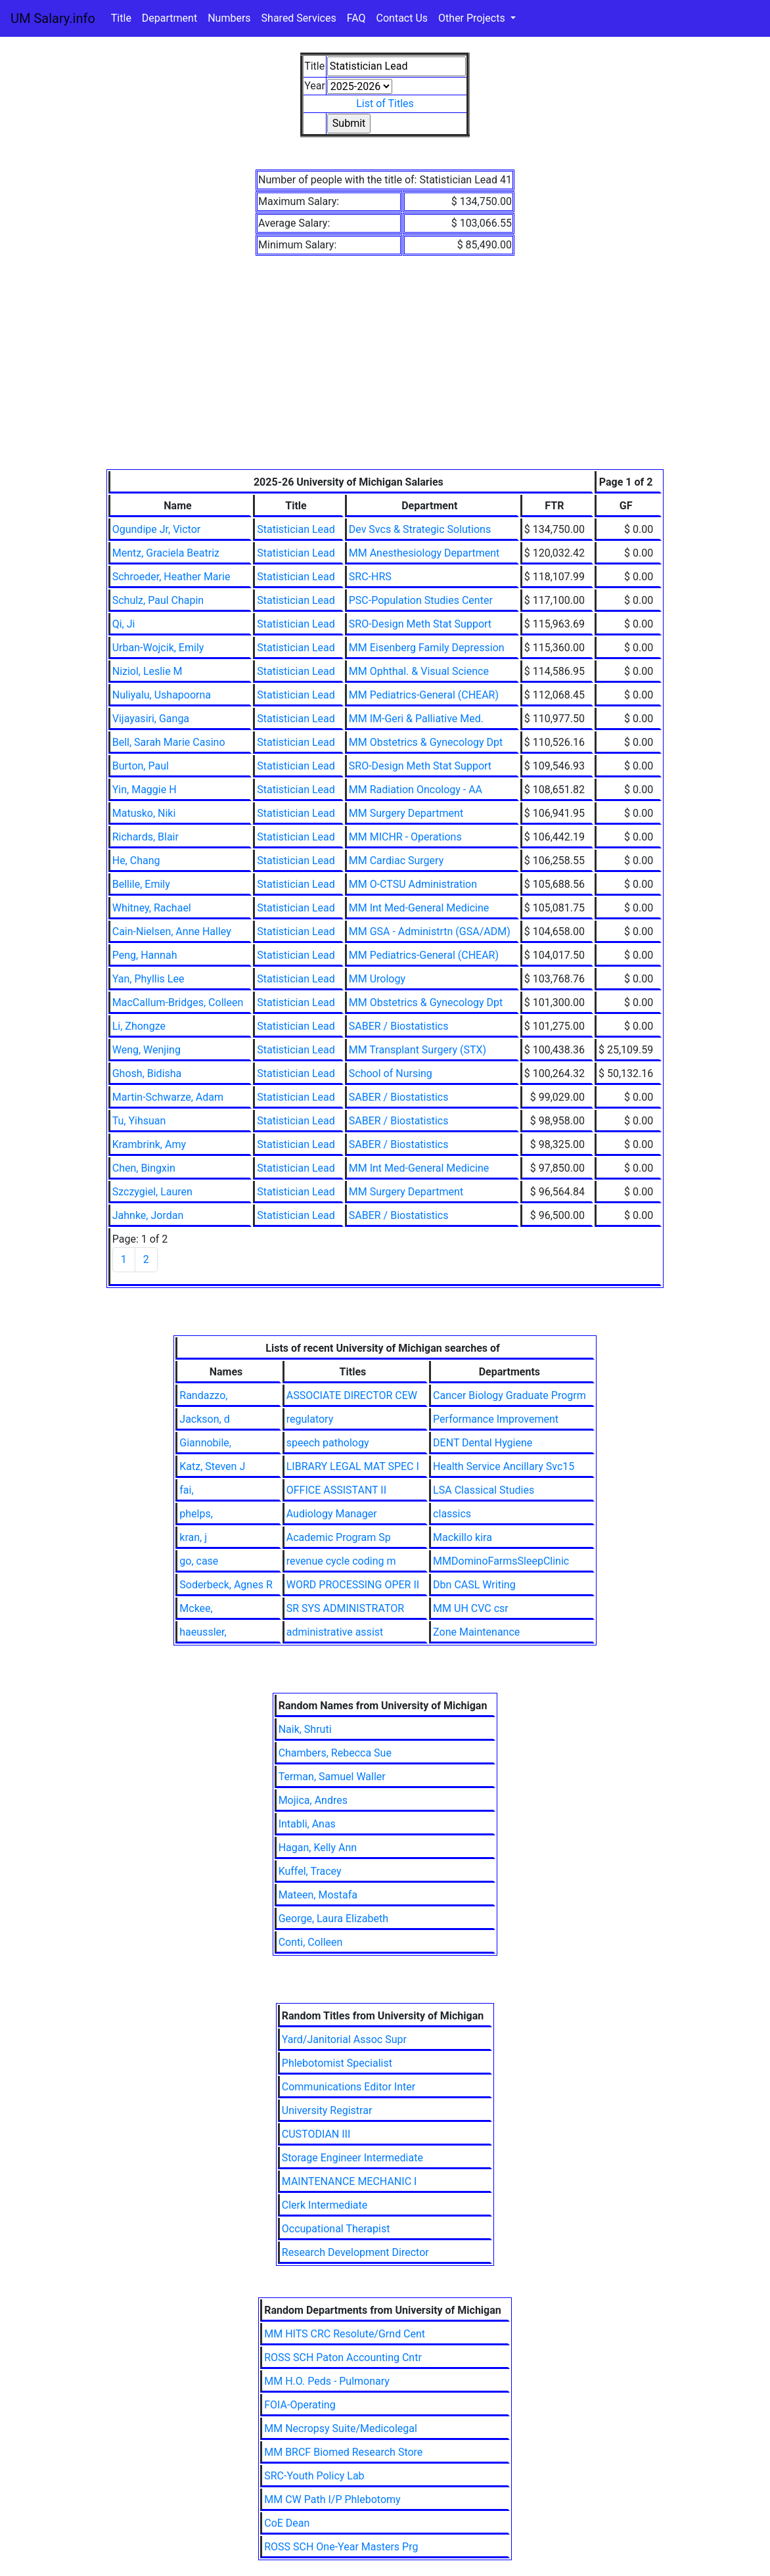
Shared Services (298, 18)
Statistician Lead (296, 529)
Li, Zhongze (139, 1026)
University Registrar (327, 2110)
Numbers (229, 18)
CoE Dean (286, 2523)
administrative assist (335, 1632)
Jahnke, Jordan (148, 1215)
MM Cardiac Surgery (396, 860)
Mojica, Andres (313, 1800)
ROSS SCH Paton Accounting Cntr (343, 2357)
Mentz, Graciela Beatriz (165, 553)
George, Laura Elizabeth (333, 1918)
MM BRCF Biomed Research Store (343, 2452)
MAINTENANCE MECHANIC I (349, 2181)
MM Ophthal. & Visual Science (419, 671)
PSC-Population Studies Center (421, 600)
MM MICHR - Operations (405, 837)
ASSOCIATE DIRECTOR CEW (351, 1395)
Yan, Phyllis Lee (148, 979)
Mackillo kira (462, 1537)
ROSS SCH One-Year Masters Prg (341, 2547)
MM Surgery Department (406, 813)
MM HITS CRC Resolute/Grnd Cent (344, 2334)
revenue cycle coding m (341, 1561)
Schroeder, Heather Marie (171, 576)
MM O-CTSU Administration (413, 884)
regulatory (310, 1419)
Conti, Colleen (311, 1942)
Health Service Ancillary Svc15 (503, 1466)
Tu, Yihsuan (139, 1121)
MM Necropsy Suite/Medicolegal (340, 2428)
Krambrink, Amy (149, 1144)
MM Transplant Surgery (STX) (417, 1050)
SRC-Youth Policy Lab (314, 2476)
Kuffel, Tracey (310, 1871)
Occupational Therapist (336, 2228)
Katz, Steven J (212, 1466)
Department (169, 18)
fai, (186, 1490)
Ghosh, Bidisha (147, 1073)
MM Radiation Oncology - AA (415, 789)
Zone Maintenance (476, 1632)
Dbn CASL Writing (474, 1584)
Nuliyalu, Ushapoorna (161, 695)
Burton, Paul (140, 766)
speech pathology (327, 1443)
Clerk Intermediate (324, 2205)
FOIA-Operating (299, 2405)
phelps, (196, 1513)
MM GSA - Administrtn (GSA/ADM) (429, 931)
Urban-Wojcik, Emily (158, 647)
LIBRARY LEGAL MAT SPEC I (352, 1466)
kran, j (193, 1537)
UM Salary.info (53, 18)
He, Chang (136, 860)
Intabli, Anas (307, 1824)
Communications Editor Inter (348, 2087)
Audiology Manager (331, 1513)
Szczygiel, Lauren (152, 1191)
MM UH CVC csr (471, 1608)
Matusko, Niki (144, 813)
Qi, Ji (123, 624)
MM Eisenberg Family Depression (427, 647)
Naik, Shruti (305, 1729)
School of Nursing (390, 1073)
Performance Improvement (495, 1419)
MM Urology (377, 979)
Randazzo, (203, 1395)
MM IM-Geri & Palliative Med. (416, 718)
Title (121, 18)
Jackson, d (204, 1419)
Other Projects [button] (473, 18)
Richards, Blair (145, 837)
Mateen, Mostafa (318, 1895)
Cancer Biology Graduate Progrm (509, 1395)
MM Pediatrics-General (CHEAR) (424, 695)
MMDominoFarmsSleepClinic (501, 1561)
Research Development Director (355, 2252)
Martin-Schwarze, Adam (167, 1097)
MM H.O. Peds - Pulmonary (327, 2381)
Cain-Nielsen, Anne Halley (171, 931)
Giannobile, (205, 1443)
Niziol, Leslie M (147, 671)
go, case (198, 1561)
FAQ (356, 18)
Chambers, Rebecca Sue (335, 1753)
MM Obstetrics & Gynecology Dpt (426, 742)
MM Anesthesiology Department (424, 553)
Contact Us (402, 18)
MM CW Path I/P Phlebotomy (332, 2499)
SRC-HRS (370, 576)
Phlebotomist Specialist (337, 2063)
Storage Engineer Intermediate (352, 2157)
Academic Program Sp (338, 1537)
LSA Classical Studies (483, 1490)
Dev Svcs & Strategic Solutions (420, 529)
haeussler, (202, 1632)
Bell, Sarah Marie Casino (168, 742)
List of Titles (385, 103)
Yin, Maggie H (144, 789)
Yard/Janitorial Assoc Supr (344, 2039)
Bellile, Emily (141, 884)
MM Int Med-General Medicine (419, 908)
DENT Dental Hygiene (482, 1443)
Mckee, (195, 1608)
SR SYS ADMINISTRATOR (345, 1608)
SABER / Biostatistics (399, 1026)
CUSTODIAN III (316, 2134)
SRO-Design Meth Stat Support (420, 624)
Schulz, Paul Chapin (158, 600)
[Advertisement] (385, 371)
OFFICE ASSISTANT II (336, 1490)
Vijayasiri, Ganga (150, 718)
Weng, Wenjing (146, 1050)
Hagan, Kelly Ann (318, 1847)
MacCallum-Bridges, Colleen (178, 1002)
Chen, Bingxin (143, 1168)
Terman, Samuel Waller (332, 1776)
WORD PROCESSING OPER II (352, 1584)
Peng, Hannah (144, 955)
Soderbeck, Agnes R (225, 1584)
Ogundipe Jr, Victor (156, 529)
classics (452, 1513)
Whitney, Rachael (151, 908)
